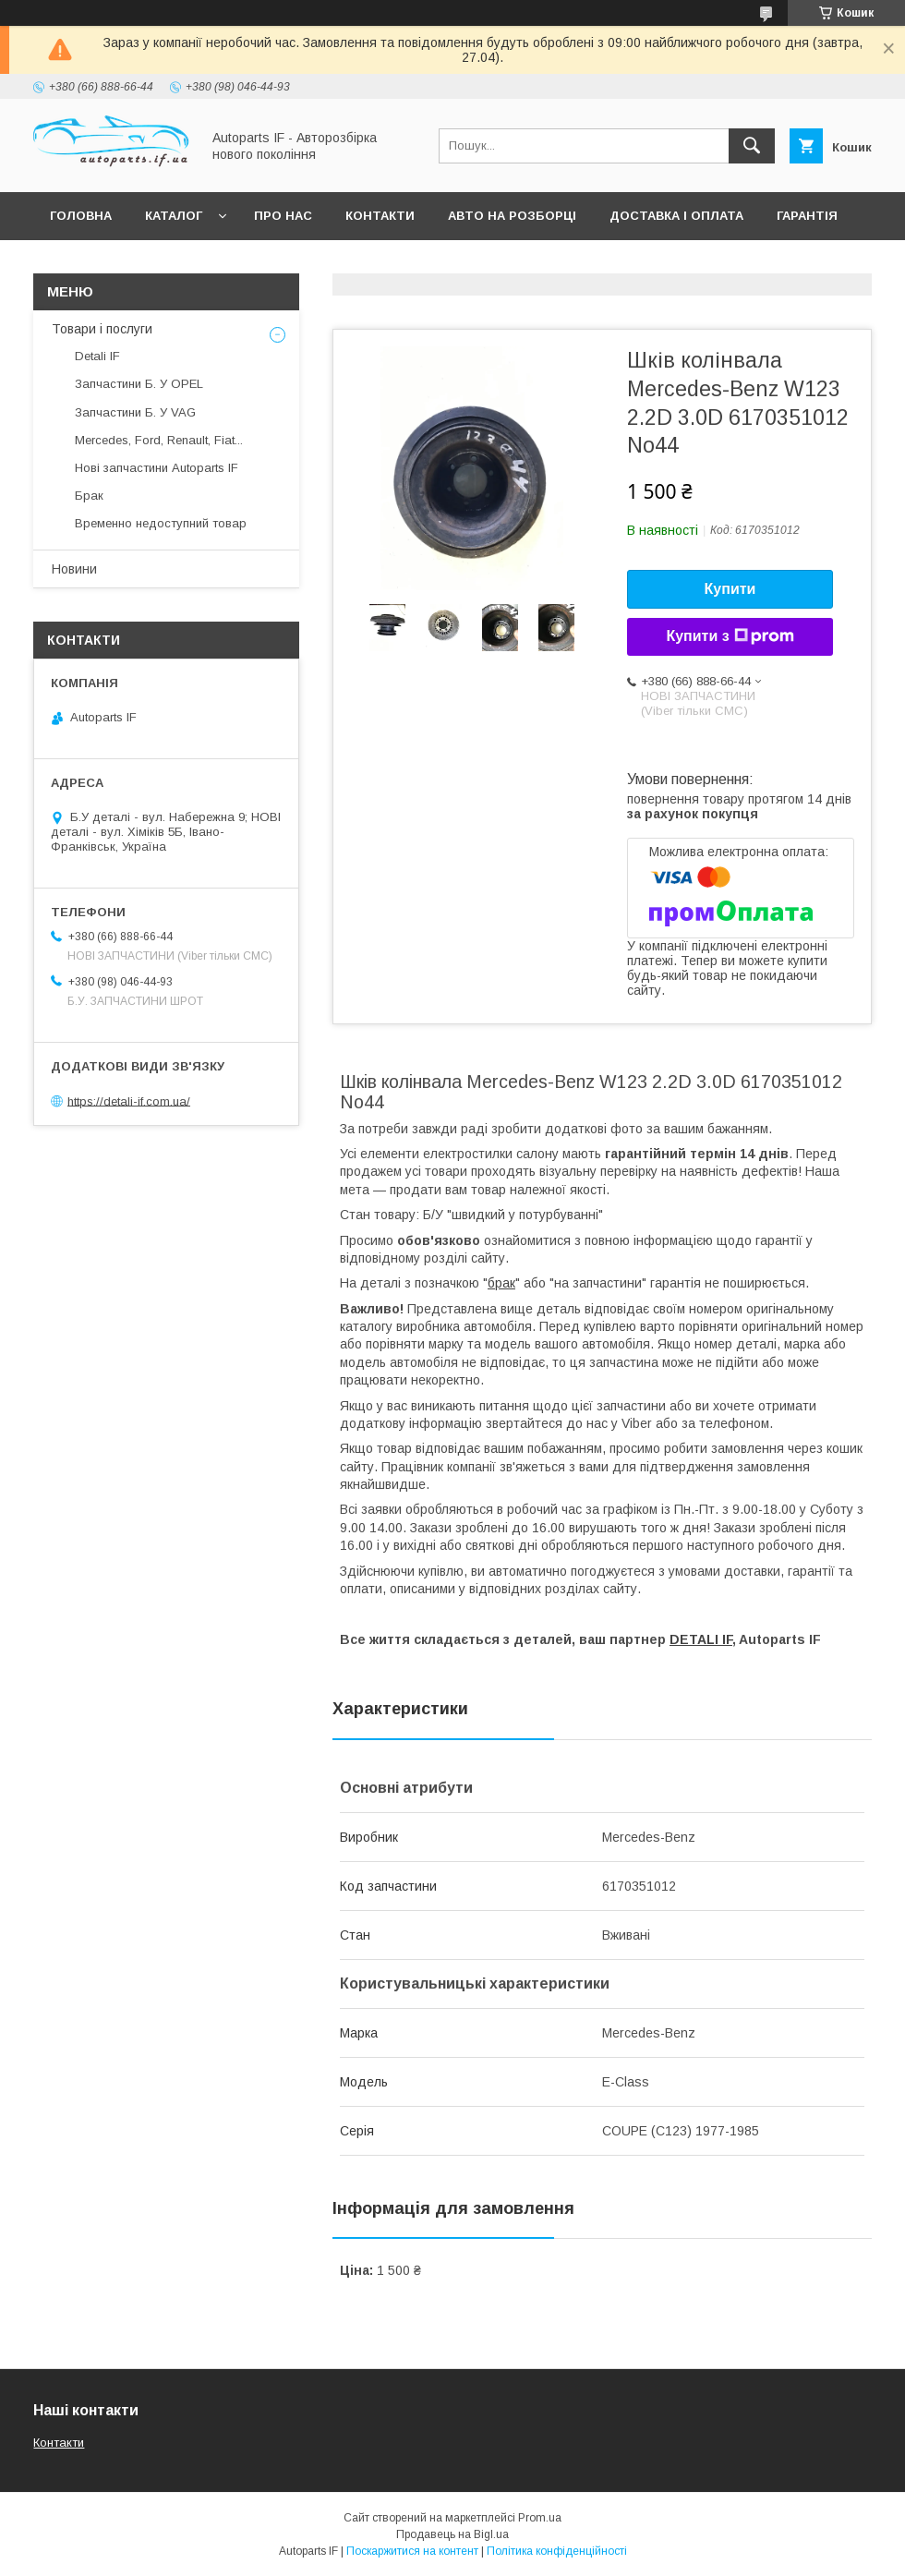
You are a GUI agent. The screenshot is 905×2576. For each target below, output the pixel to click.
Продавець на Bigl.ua (452, 2534)
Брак (89, 495)
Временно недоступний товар (161, 523)
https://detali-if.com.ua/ (128, 1100)
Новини (74, 569)
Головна (81, 216)
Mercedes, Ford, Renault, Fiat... (159, 440)
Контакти (380, 216)
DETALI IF (701, 1639)
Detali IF (97, 356)
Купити (730, 589)
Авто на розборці (512, 216)
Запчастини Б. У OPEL (139, 384)
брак (501, 1283)
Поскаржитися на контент (412, 2551)
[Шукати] (752, 145)
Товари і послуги (102, 328)
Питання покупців (115, 264)
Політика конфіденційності (557, 2551)
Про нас (283, 216)
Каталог (173, 216)
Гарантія (807, 216)
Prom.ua (539, 2517)
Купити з (729, 636)
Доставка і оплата (676, 216)
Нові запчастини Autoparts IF (156, 468)
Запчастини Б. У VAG (135, 412)
